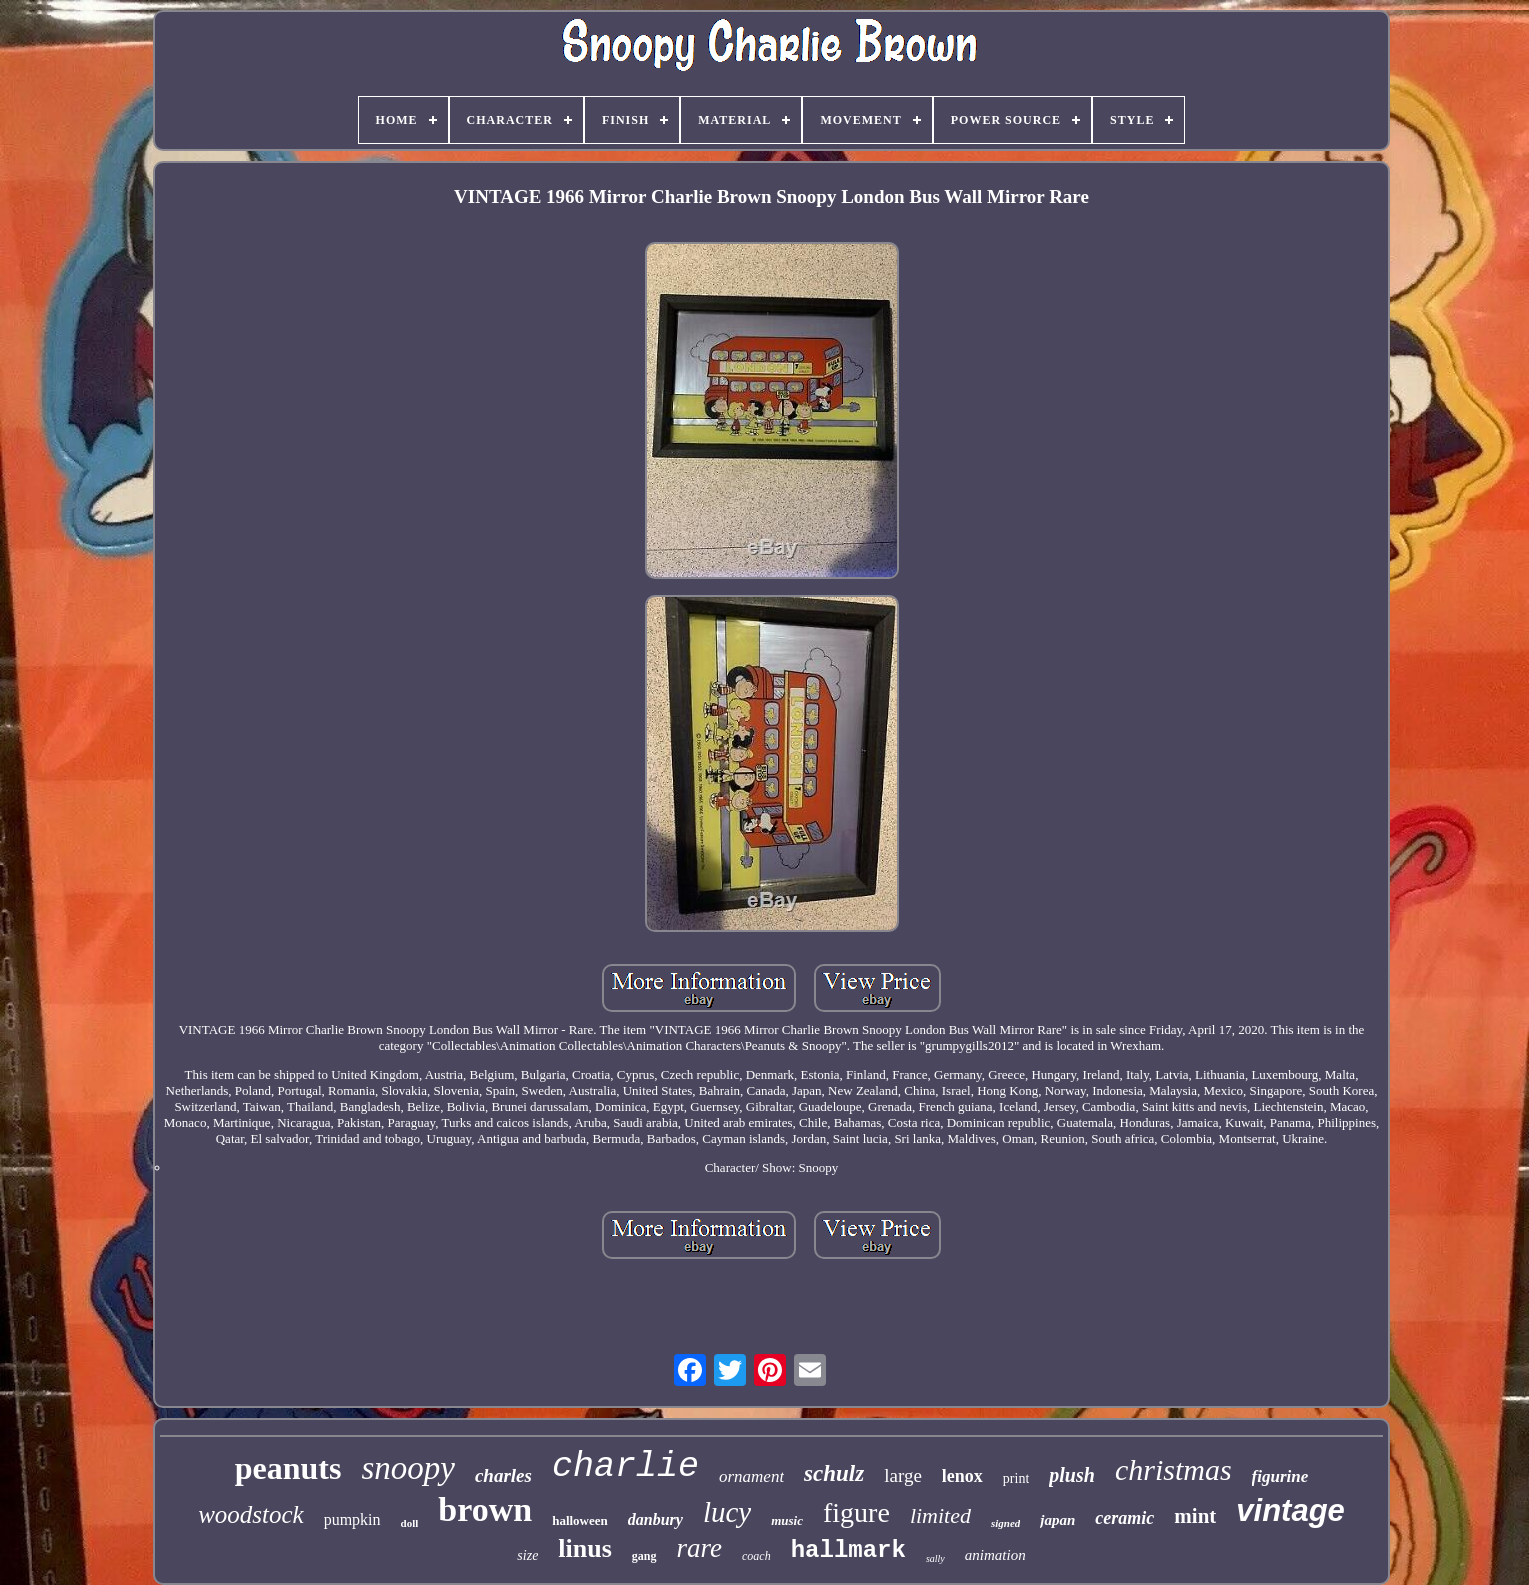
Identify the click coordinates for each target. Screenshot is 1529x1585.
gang (644, 1556)
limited (940, 1515)
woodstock (251, 1514)
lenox (962, 1476)
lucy (727, 1512)
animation (995, 1555)
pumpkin (352, 1519)
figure (856, 1512)
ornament (751, 1476)
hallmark (848, 1550)
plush (1072, 1475)
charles (503, 1475)
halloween (580, 1520)
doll (410, 1523)
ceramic (1124, 1518)
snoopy (408, 1468)
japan (1057, 1520)
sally (935, 1558)
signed (1005, 1523)
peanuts (288, 1468)
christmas (1173, 1469)
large (903, 1475)
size (527, 1555)
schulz (834, 1473)
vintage (1290, 1510)
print (1016, 1478)
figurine (1280, 1476)
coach (756, 1556)
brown (485, 1509)
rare (700, 1548)
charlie (625, 1467)
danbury (655, 1519)
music (787, 1520)
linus (585, 1548)
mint (1195, 1516)
